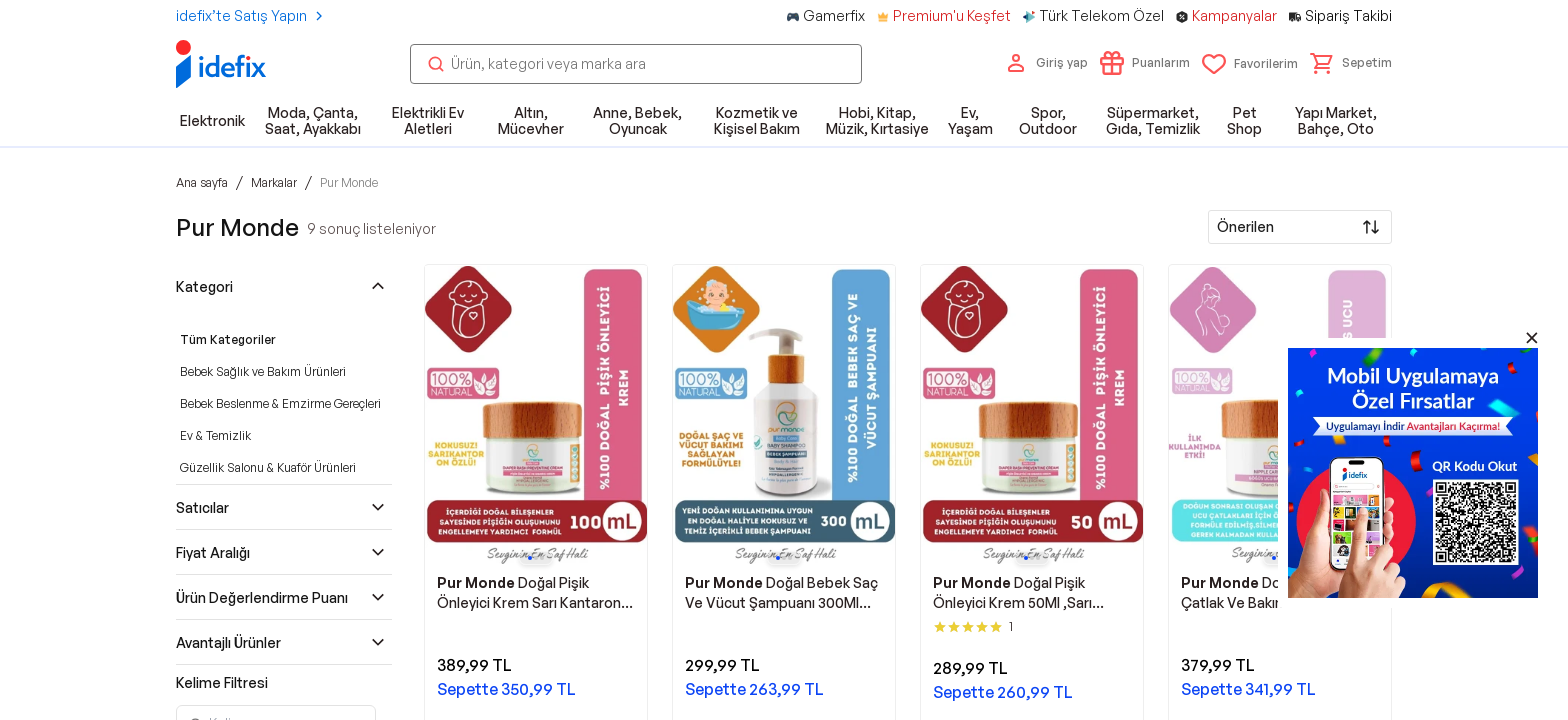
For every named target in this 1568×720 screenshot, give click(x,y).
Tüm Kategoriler (228, 339)
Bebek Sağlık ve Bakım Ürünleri (263, 371)
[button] (1351, 63)
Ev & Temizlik (215, 435)
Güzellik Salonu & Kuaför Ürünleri (268, 467)
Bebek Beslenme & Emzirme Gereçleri (280, 403)
